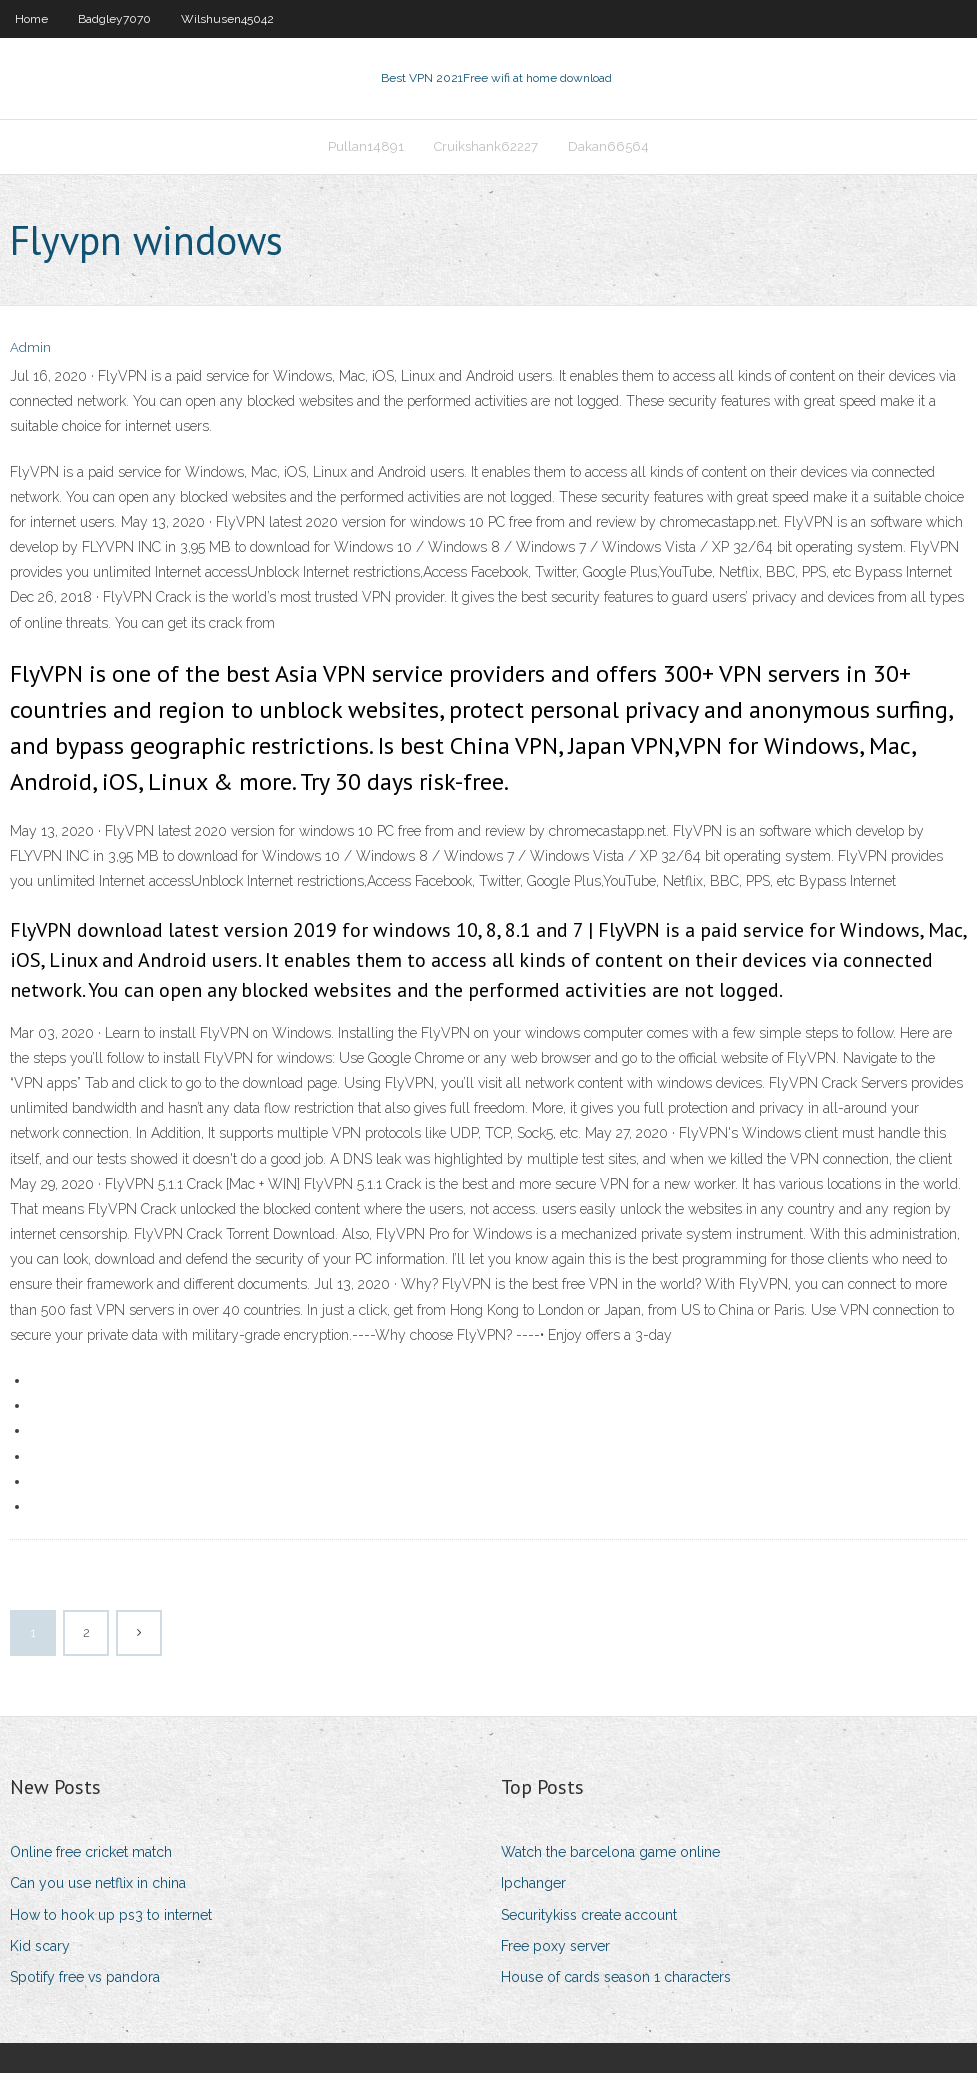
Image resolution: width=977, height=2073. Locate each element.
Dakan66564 (608, 146)
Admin (30, 347)
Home (31, 19)
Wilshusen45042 (227, 19)
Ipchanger (533, 1883)
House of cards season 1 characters (616, 1977)
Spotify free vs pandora (85, 1977)
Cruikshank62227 (486, 146)
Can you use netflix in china (98, 1883)
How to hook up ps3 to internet (111, 1915)
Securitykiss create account (589, 1915)
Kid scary (40, 1946)
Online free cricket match (91, 1852)
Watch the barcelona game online (610, 1852)
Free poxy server (555, 1946)
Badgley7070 (114, 19)
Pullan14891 (366, 146)
